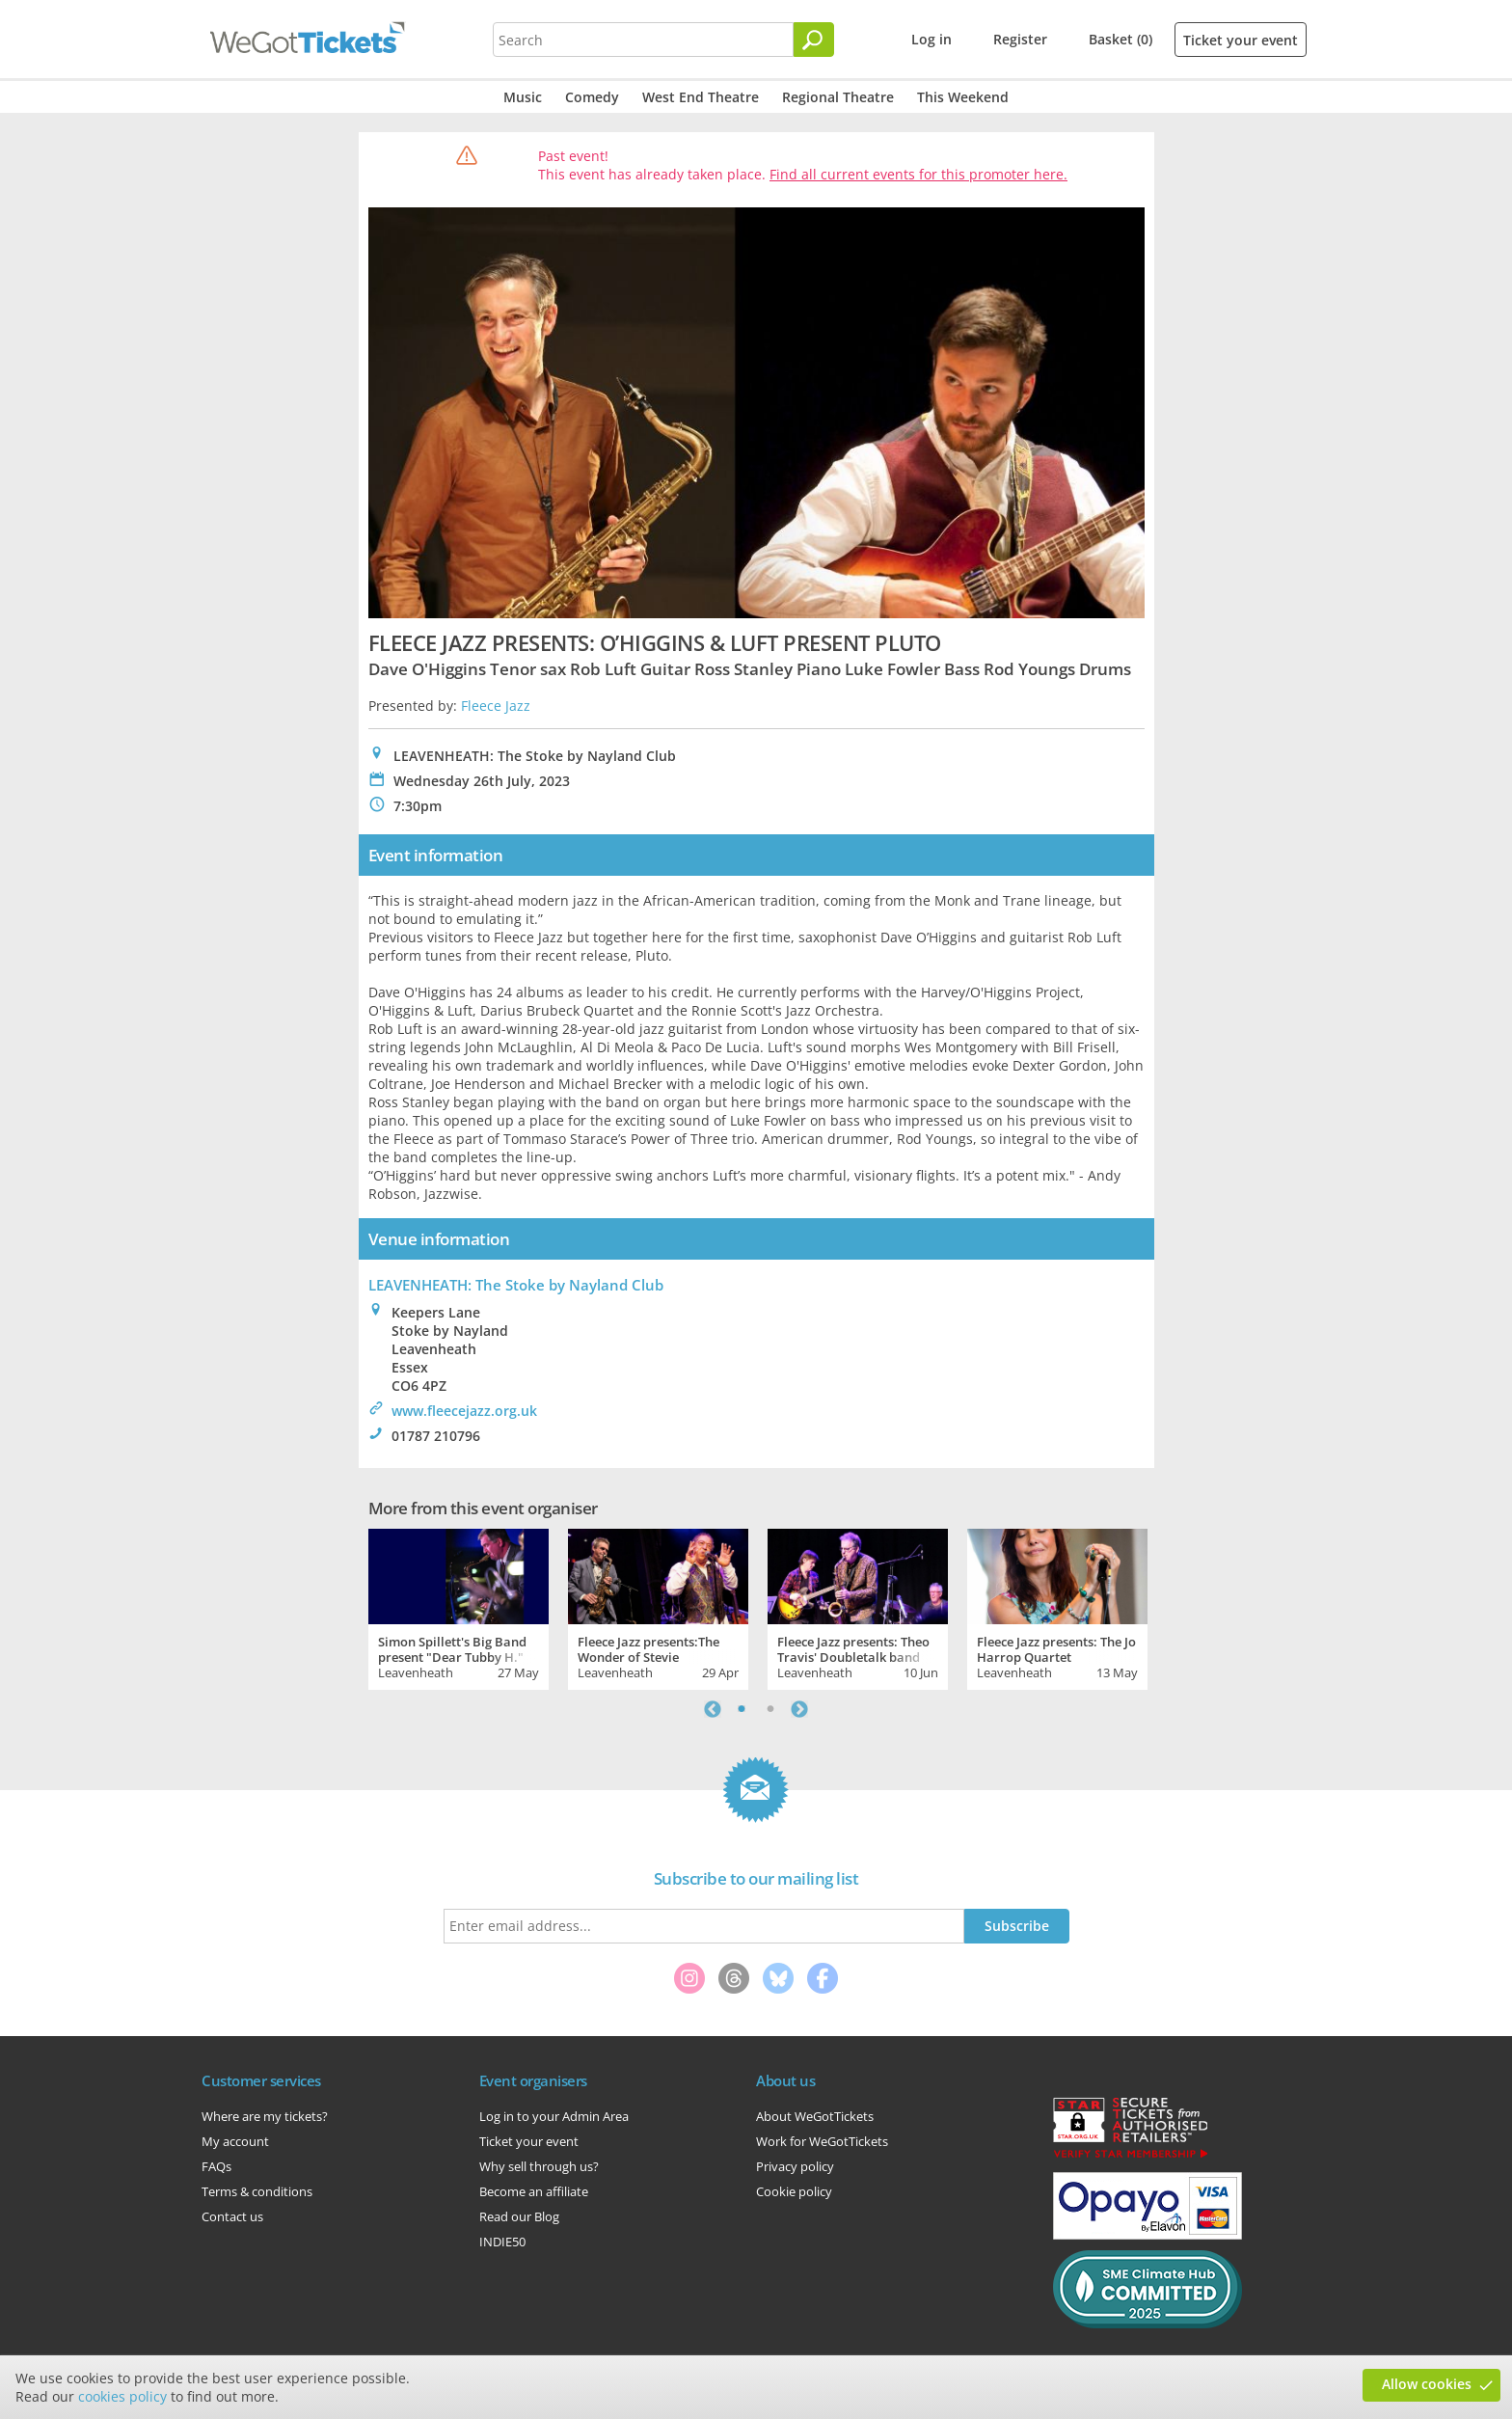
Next (799, 1709)
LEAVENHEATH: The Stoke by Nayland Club (515, 1284)
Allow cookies (1427, 2384)
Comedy (592, 97)
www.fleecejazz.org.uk (464, 1410)
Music (522, 97)
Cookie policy (794, 2191)
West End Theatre (700, 97)
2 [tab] (770, 1709)
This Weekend (963, 97)
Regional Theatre (838, 97)
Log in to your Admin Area (554, 2116)
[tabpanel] (458, 1607)
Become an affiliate (533, 2191)
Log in (931, 39)
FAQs (216, 2166)
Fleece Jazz (495, 705)
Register (1020, 39)
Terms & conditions (257, 2191)
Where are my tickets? (265, 2116)
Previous (712, 1709)
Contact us (232, 2216)
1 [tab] (741, 1709)
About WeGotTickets (815, 2116)
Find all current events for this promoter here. (918, 174)
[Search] (814, 39)
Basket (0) (1120, 39)
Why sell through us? (539, 2166)
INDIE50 (502, 2241)
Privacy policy (795, 2166)
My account (235, 2141)
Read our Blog (519, 2216)
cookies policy (122, 2396)
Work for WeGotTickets (822, 2141)
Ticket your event (1240, 40)
